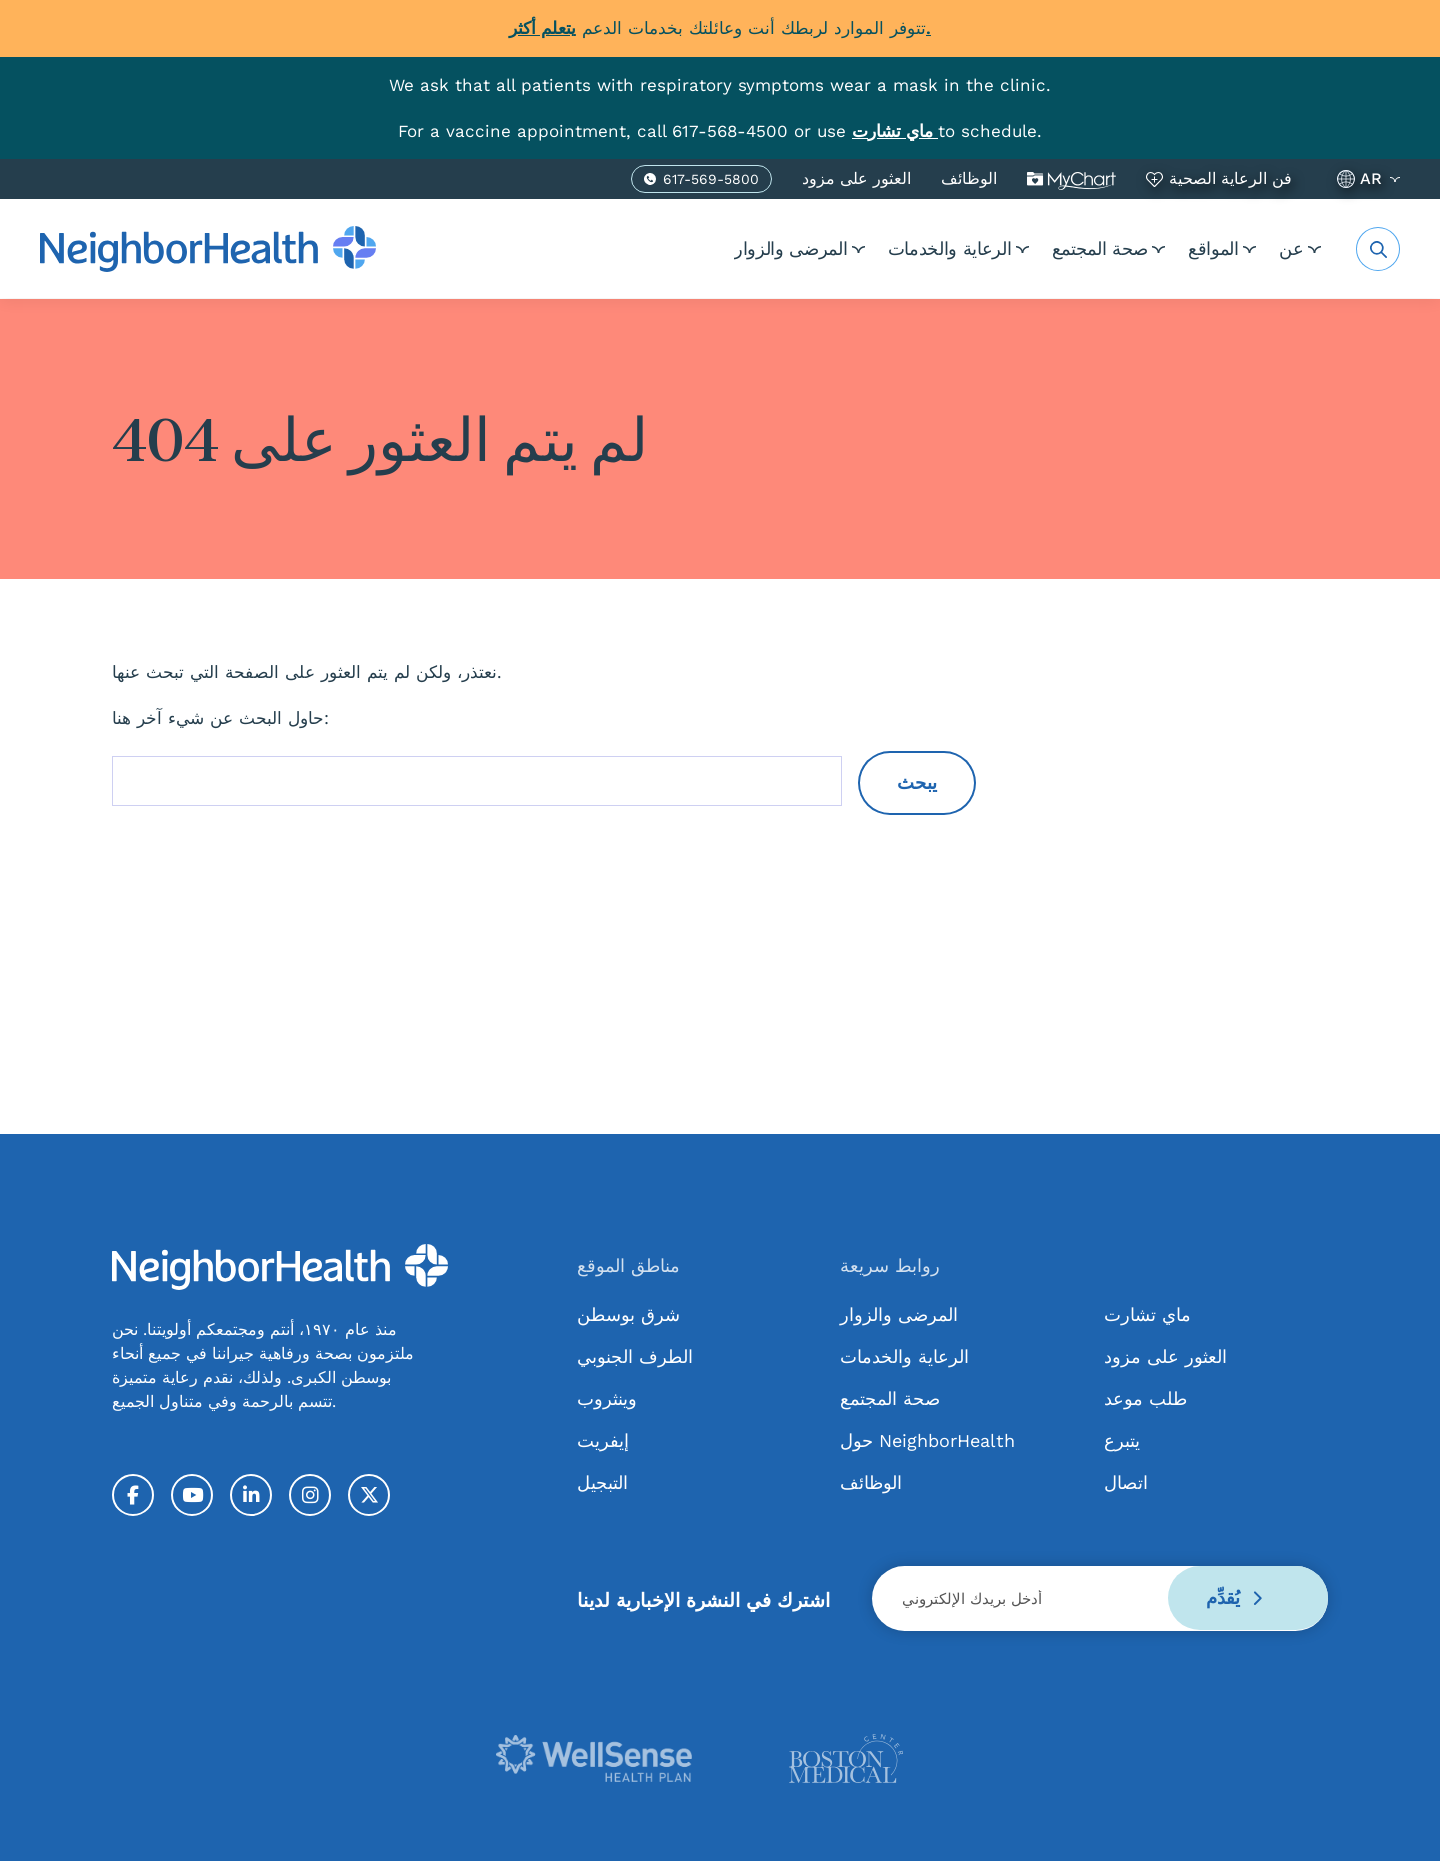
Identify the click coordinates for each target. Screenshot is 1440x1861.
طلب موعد (1145, 1397)
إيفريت (603, 1439)
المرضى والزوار (735, 247)
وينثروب (607, 1397)
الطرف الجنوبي (635, 1355)
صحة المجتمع (1071, 247)
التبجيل (602, 1481)
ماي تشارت (1071, 178)
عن (1290, 247)
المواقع (1198, 247)
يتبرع (1122, 1439)
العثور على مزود (856, 177)
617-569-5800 (711, 181)
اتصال (1126, 1481)
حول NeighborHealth (927, 1439)
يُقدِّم (1232, 1597)
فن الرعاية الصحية (1230, 177)
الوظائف (969, 177)
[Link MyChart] (895, 130)
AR (1371, 177)
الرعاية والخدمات (907, 247)
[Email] (1100, 1597)
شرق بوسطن (628, 1313)
